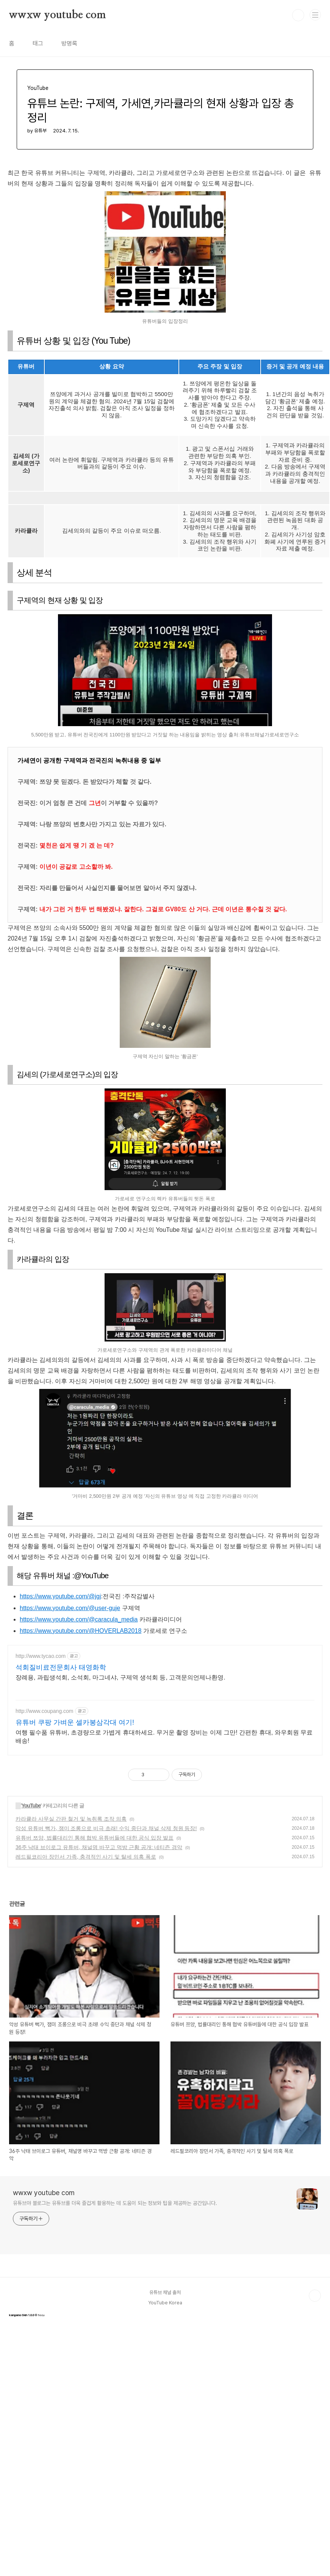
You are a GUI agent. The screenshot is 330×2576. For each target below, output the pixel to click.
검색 (298, 15)
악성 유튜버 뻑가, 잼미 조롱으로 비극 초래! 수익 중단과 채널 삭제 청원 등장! (106, 1828)
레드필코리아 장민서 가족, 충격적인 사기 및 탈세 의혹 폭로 (86, 1857)
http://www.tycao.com (41, 1656)
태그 (38, 43)
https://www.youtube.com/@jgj (60, 1596)
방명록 (69, 43)
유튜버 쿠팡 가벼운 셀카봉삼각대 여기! (75, 1722)
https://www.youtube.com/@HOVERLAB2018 (80, 1631)
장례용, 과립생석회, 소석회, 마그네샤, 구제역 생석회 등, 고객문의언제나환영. (120, 1677)
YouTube (31, 1805)
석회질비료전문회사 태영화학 (61, 1667)
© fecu (26, 2315)
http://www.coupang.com (45, 1711)
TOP (315, 2296)
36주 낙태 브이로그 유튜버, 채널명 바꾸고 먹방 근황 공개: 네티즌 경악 (99, 1847)
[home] (84, 1975)
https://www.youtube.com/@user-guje (70, 1608)
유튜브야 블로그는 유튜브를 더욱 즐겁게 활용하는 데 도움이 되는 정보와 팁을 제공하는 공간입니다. (115, 2203)
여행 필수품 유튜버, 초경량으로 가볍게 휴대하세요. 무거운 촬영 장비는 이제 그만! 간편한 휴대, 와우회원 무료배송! (164, 1736)
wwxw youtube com (57, 15)
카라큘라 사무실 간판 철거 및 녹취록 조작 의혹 (71, 1819)
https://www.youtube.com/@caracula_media (79, 1619)
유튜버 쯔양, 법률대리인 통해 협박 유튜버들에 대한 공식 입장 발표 (95, 1838)
